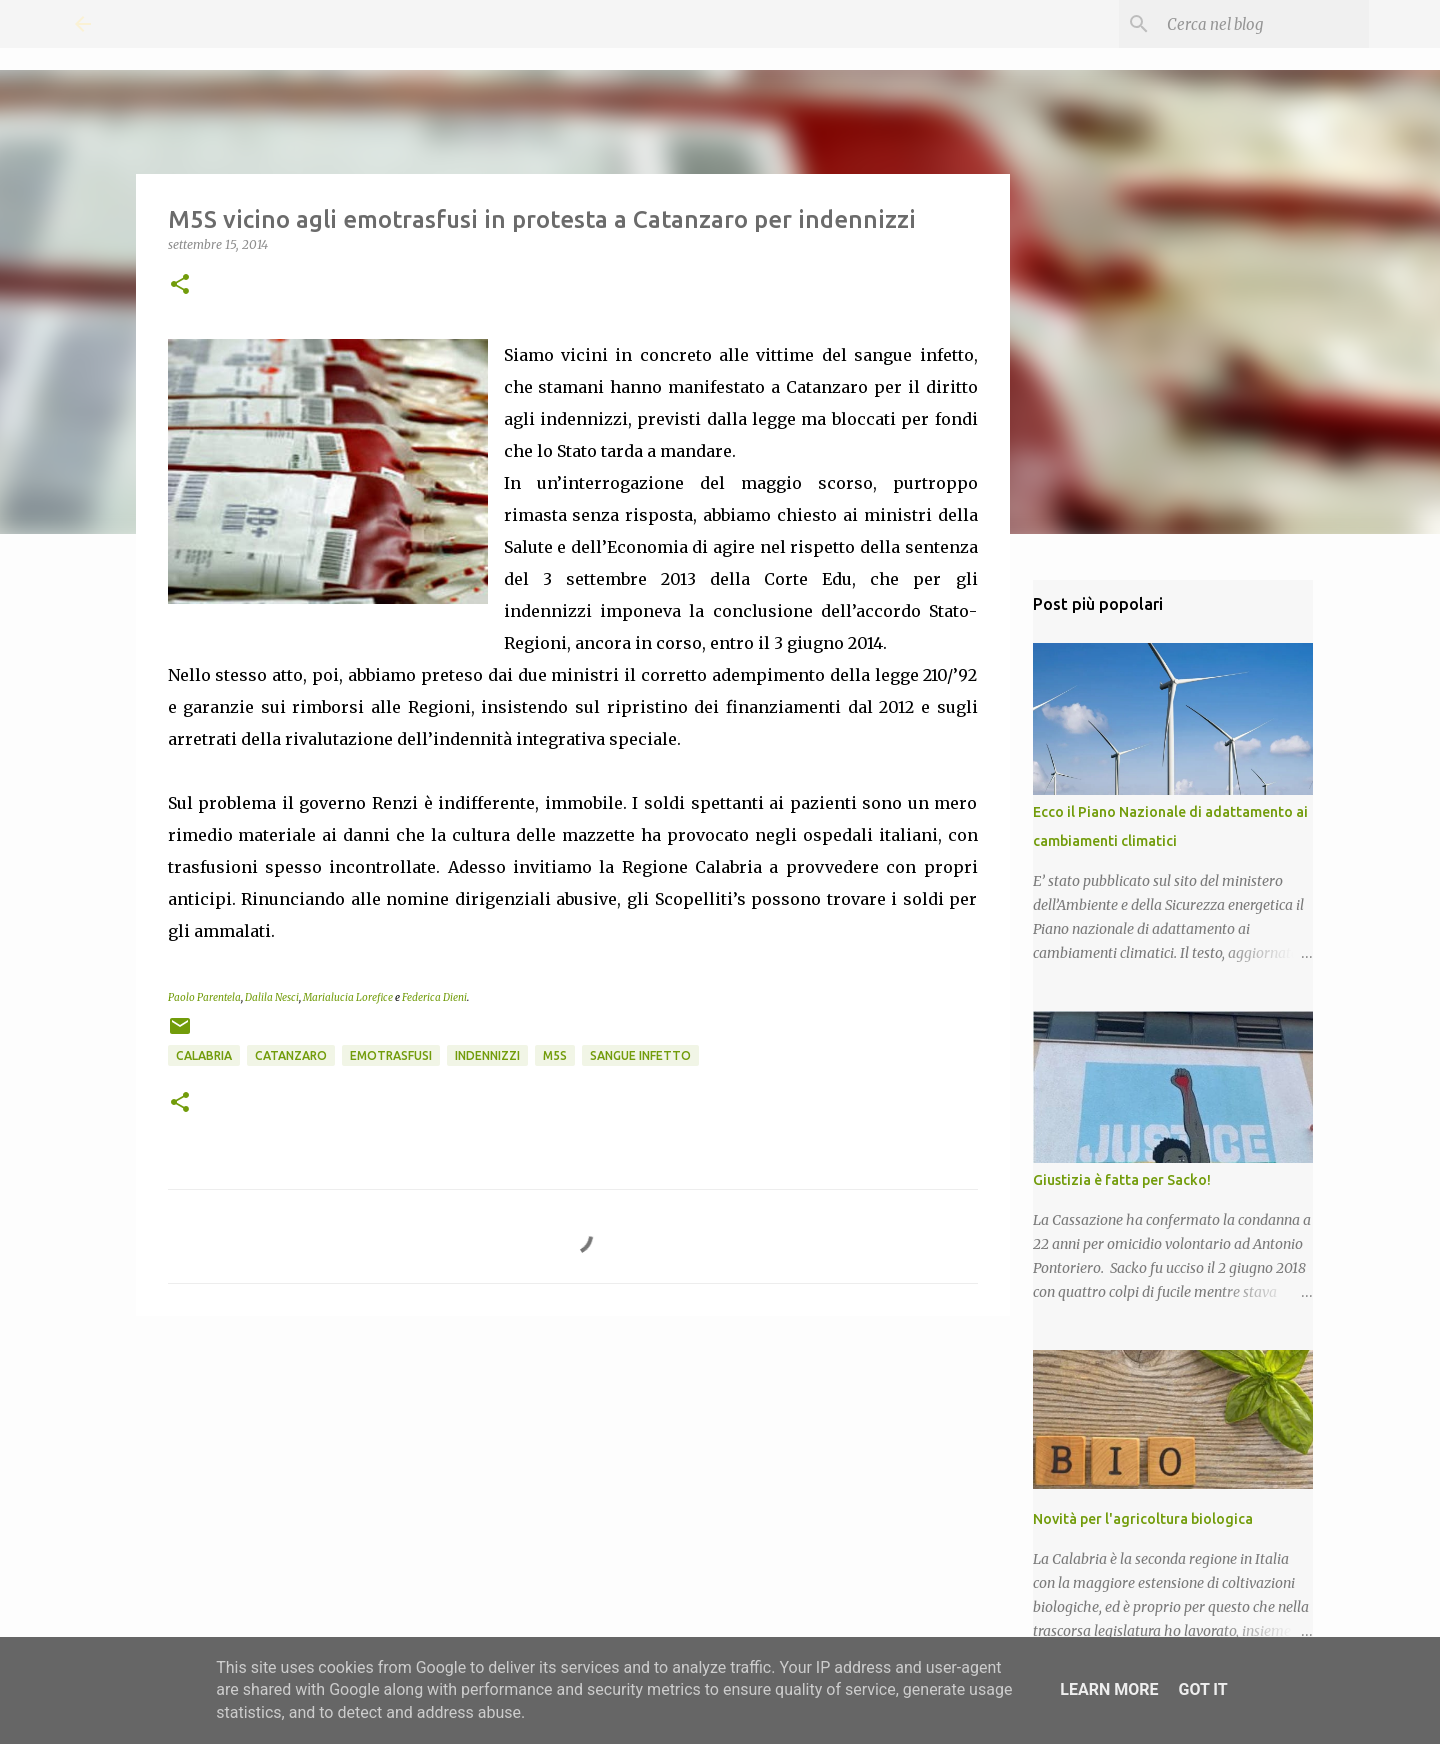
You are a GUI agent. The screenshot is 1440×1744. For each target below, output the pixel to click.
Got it (1202, 1689)
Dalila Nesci (272, 997)
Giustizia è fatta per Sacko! (1122, 1180)
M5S (555, 1055)
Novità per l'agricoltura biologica (1143, 1519)
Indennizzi (487, 1055)
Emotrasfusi (391, 1055)
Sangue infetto (640, 1055)
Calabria (204, 1055)
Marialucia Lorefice (348, 997)
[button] (180, 285)
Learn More (1109, 1689)
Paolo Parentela (204, 997)
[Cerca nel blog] (1264, 24)
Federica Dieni (434, 997)
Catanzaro (291, 1055)
